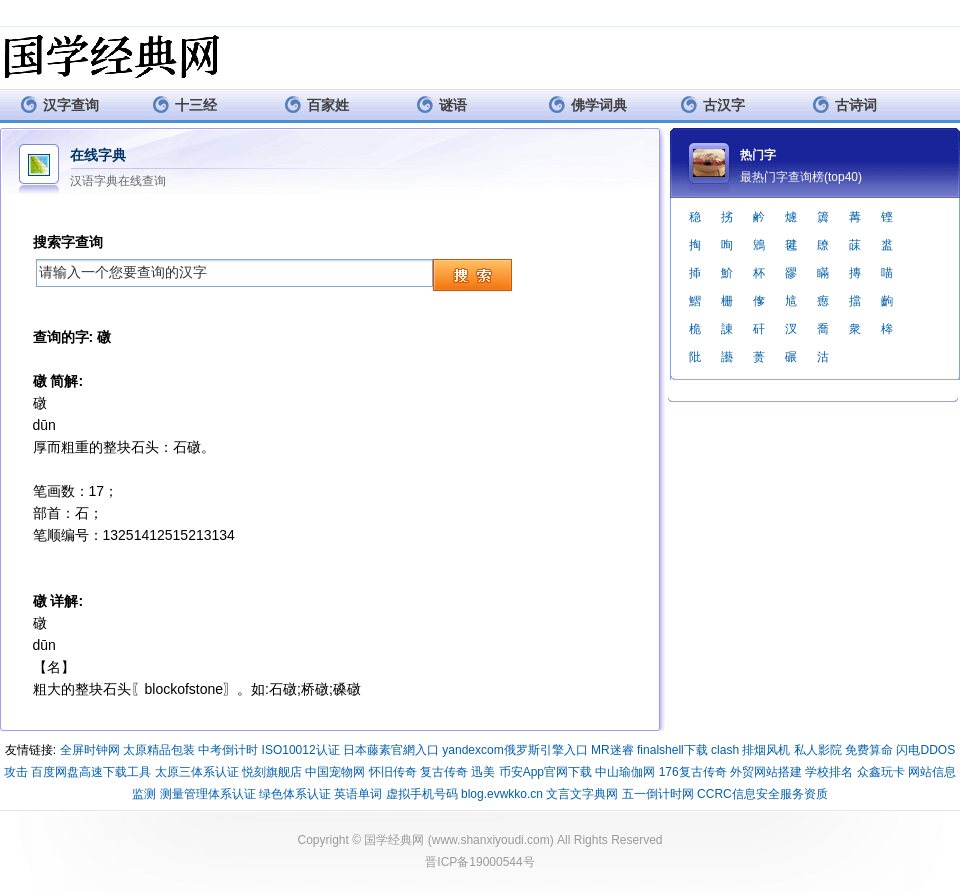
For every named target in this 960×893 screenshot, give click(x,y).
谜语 (441, 104)
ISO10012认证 (301, 750)
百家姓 (316, 104)
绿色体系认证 (295, 794)
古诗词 (844, 104)
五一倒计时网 (658, 794)
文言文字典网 (582, 794)
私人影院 (818, 750)
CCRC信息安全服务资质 (762, 794)
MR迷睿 (612, 750)
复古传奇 (444, 772)
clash (725, 750)
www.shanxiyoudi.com (491, 840)
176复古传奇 (693, 772)
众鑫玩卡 (881, 772)
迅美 (483, 772)
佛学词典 (587, 104)
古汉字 (712, 104)
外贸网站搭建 (766, 772)
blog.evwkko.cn (502, 794)
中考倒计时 (228, 750)
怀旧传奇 (393, 772)
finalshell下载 (672, 750)
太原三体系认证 (197, 772)
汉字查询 (59, 104)
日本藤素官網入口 (391, 750)
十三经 (184, 104)
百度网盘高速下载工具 (91, 772)
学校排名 (829, 772)
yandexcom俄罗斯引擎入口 (514, 750)
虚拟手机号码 (422, 794)
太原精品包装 (159, 750)
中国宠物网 (335, 772)
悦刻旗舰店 (272, 772)
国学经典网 (394, 840)
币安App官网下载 (545, 772)
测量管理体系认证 (208, 794)
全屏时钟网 (90, 750)
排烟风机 (766, 750)
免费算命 (869, 750)
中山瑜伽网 (625, 772)
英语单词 (358, 794)
